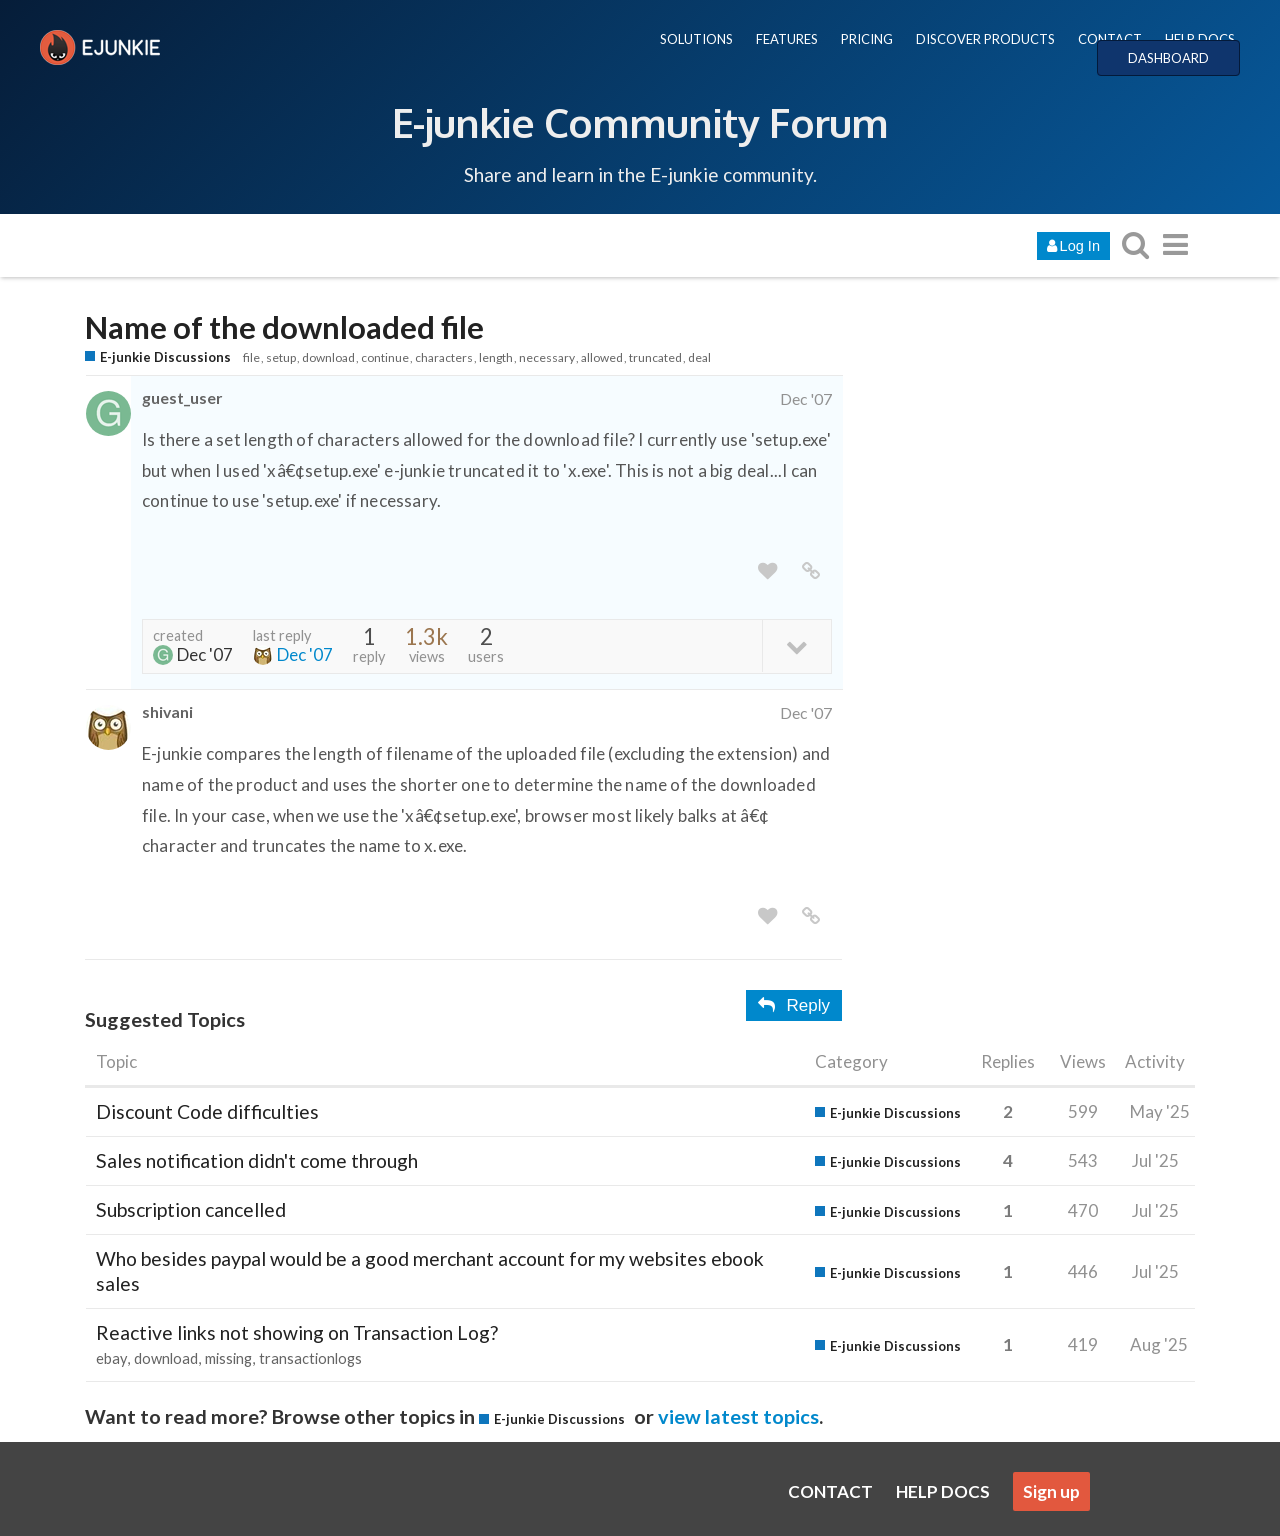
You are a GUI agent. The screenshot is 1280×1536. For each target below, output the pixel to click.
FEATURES (787, 39)
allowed (602, 357)
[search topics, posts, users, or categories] (1135, 244)
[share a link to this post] (811, 571)
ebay (111, 1358)
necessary (547, 357)
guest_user (182, 397)
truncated (655, 357)
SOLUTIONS (696, 39)
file (251, 357)
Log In (1073, 246)
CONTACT (1110, 39)
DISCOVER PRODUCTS (985, 39)
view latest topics (738, 1416)
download (328, 357)
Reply (794, 1005)
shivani (167, 711)
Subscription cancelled (191, 1209)
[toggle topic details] (796, 645)
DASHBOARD (1168, 58)
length (496, 357)
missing (228, 1358)
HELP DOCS (1200, 39)
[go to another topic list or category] (1175, 244)
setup (281, 357)
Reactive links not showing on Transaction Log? (297, 1332)
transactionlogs (310, 1358)
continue (385, 357)
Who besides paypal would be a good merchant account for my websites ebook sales (430, 1270)
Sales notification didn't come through (257, 1160)
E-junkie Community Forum (640, 122)
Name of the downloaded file (284, 327)
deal (699, 357)
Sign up (1051, 1491)
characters (444, 357)
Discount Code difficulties (207, 1111)
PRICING (867, 39)
